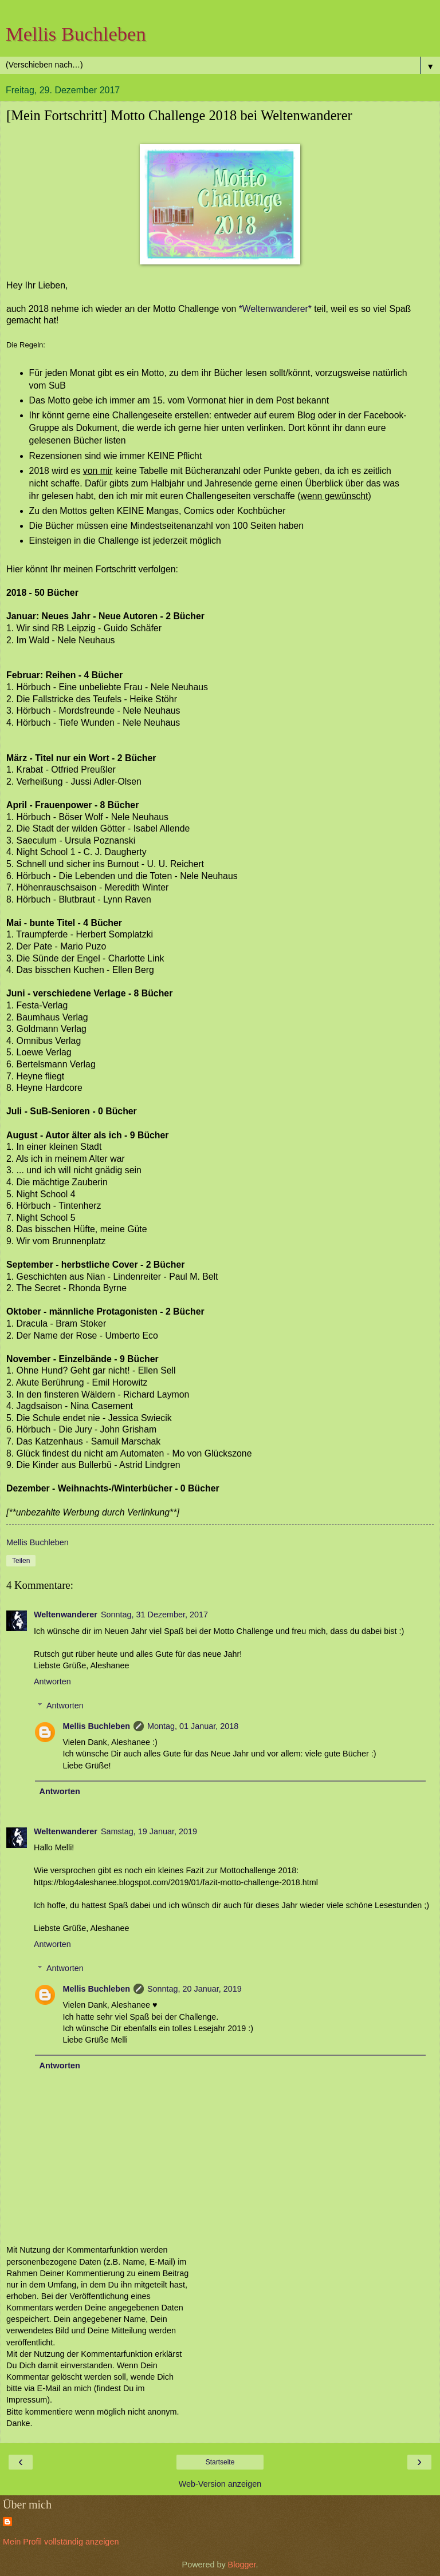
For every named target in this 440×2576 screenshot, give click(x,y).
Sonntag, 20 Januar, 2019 (194, 1988)
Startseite (220, 2462)
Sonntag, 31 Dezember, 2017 (154, 1614)
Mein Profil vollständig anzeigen (61, 2541)
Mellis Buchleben (76, 34)
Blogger (242, 2564)
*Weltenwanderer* (277, 309)
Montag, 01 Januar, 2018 (192, 1726)
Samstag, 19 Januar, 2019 (149, 1831)
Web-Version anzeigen (220, 2483)
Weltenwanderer (65, 1614)
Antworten (52, 1681)
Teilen (21, 1561)
